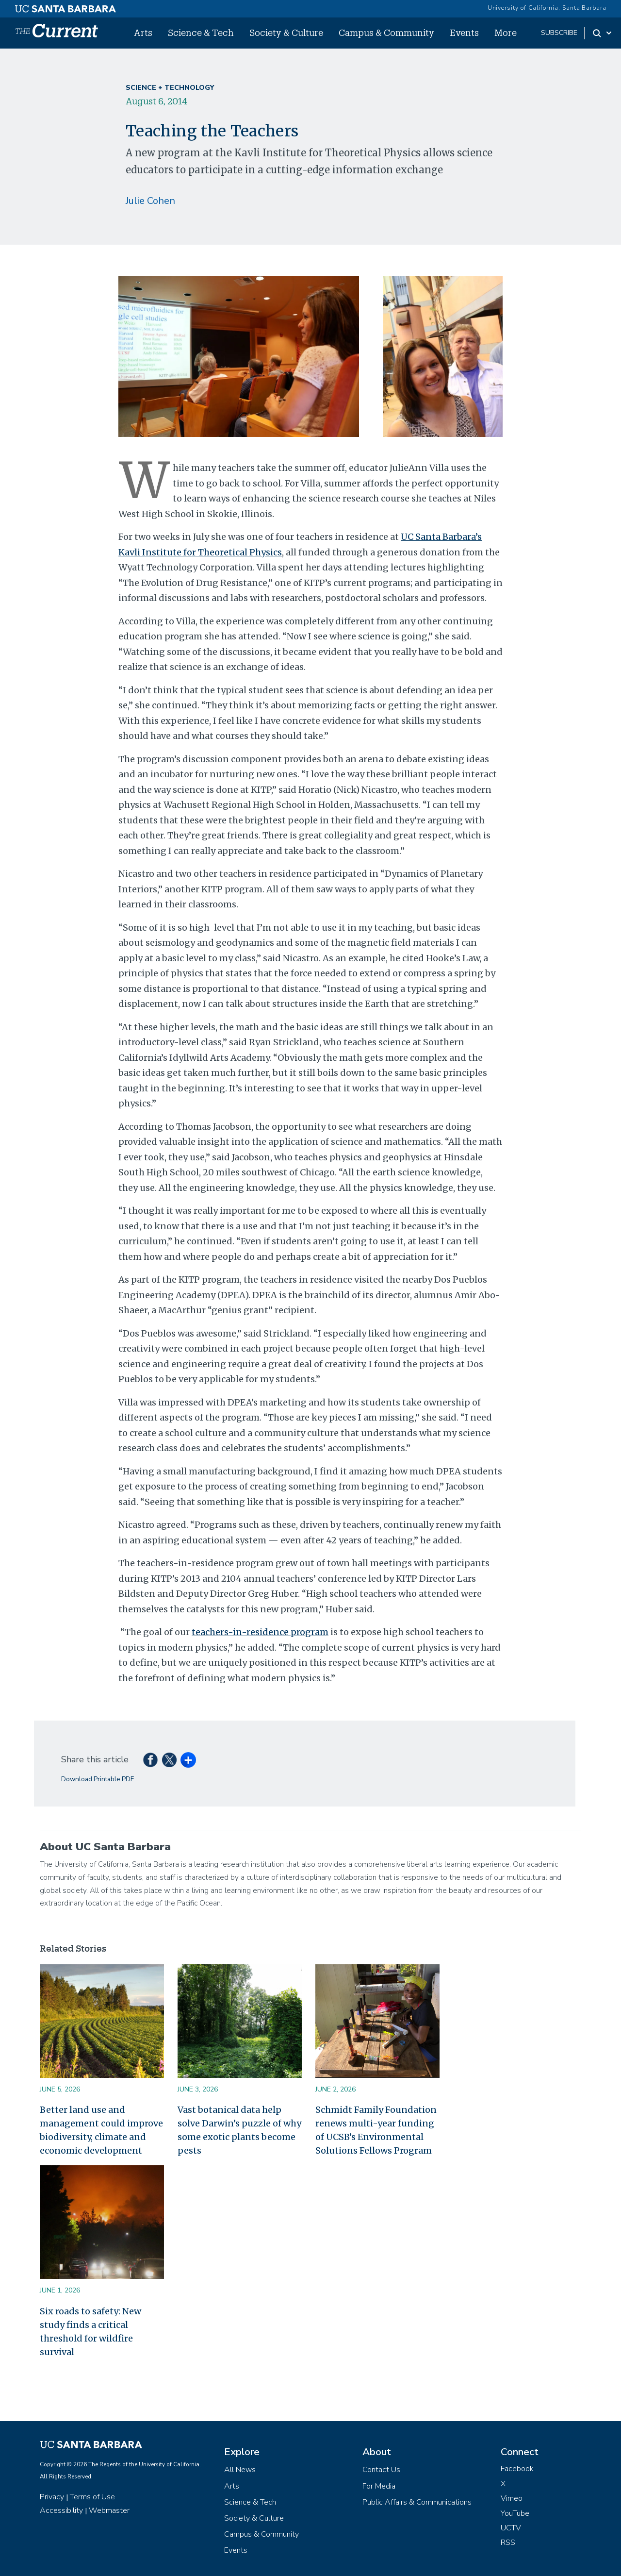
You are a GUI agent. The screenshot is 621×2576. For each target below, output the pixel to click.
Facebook (517, 2468)
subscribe (559, 32)
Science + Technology (170, 87)
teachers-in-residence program (260, 1632)
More (505, 32)
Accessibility (61, 2510)
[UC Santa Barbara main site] (65, 6)
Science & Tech (201, 32)
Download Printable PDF (97, 1779)
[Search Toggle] (603, 33)
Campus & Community (386, 32)
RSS (508, 2542)
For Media (378, 2486)
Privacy (52, 2497)
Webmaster (109, 2510)
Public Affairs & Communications (417, 2502)
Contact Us (381, 2469)
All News (240, 2469)
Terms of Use (92, 2497)
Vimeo (512, 2498)
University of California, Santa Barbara (547, 8)
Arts (143, 32)
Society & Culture (286, 32)
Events (464, 32)
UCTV (511, 2528)
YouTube (515, 2513)
